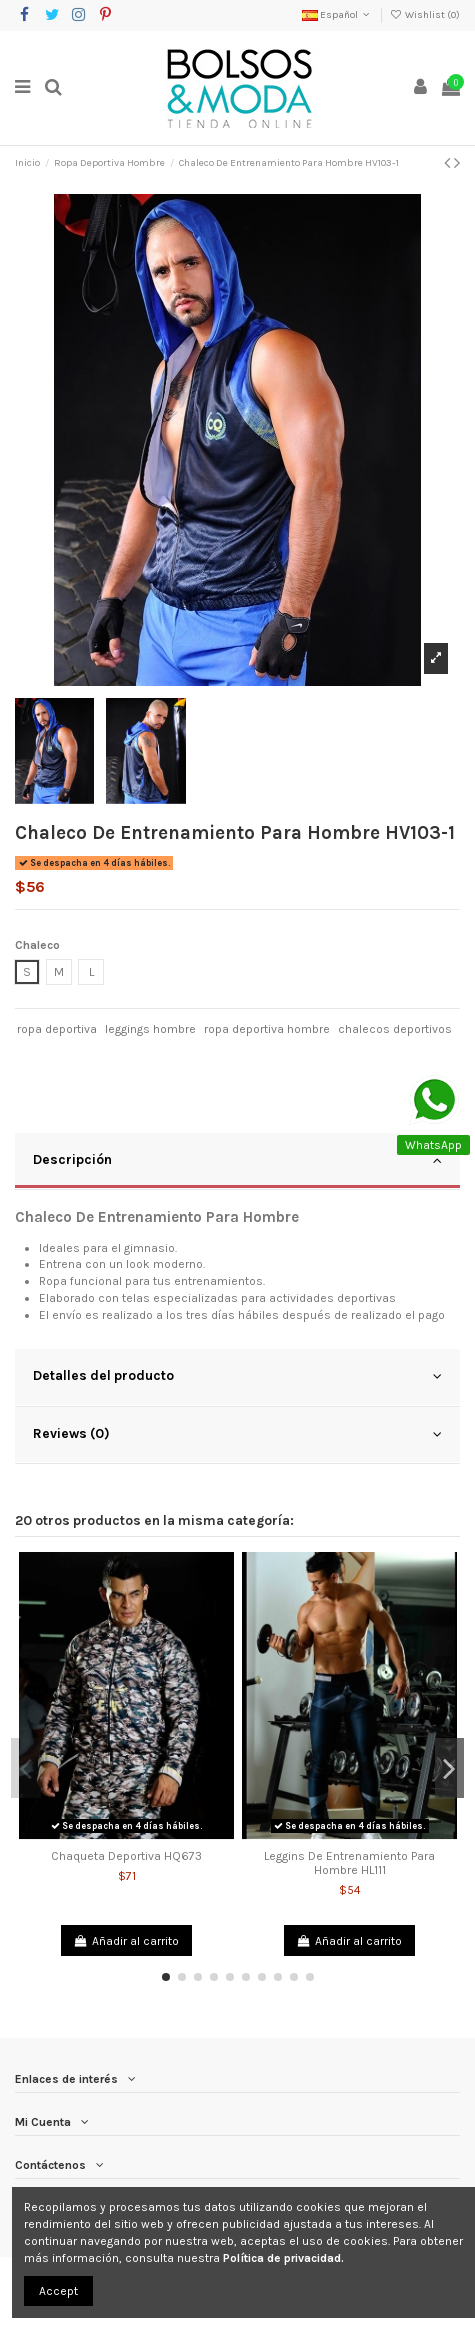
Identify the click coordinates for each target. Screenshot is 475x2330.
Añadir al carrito (126, 1941)
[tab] (237, 1162)
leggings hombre (150, 1029)
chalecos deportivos (395, 1029)
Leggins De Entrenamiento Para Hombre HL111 (349, 1863)
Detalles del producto (237, 1376)
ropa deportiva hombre (267, 1029)
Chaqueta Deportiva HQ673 (126, 1856)
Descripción (237, 1160)
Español (337, 15)
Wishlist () (425, 15)
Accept (58, 2291)
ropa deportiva (57, 1029)
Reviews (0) (237, 1434)
